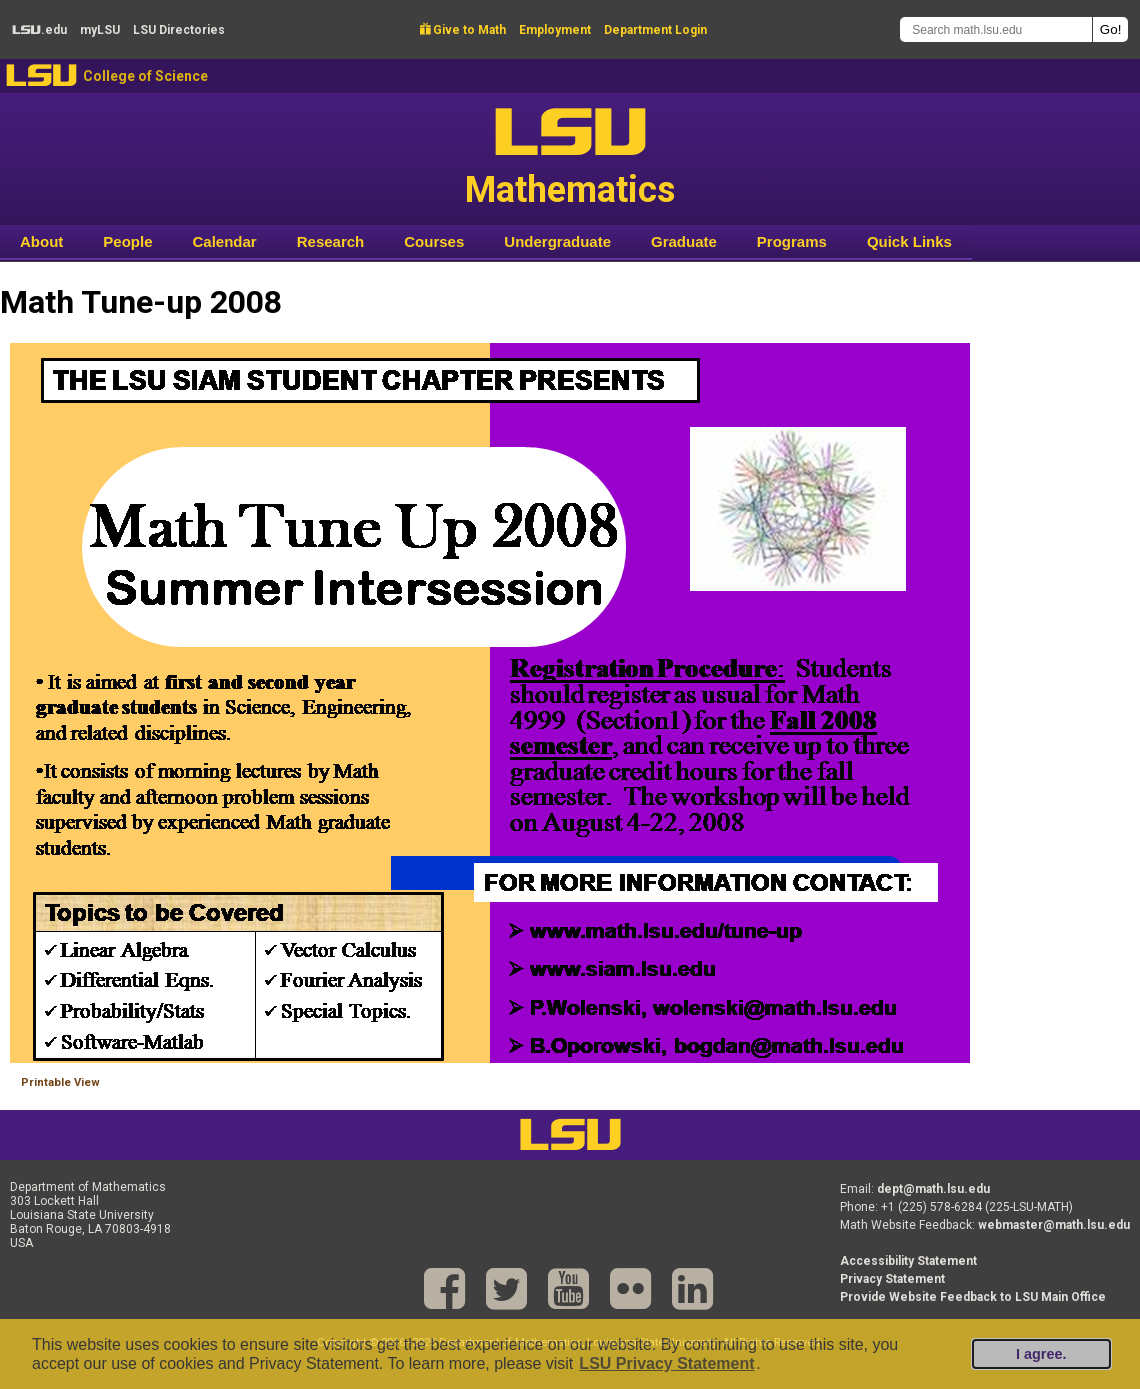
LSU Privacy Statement (666, 1363)
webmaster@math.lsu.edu (1054, 1225)
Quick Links (909, 241)
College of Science (145, 76)
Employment (555, 30)
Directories (179, 30)
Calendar (225, 241)
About (41, 241)
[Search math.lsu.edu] (996, 29)
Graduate (684, 241)
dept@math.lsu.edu (933, 1189)
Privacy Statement (892, 1279)
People (127, 241)
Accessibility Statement (908, 1261)
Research (331, 241)
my (100, 30)
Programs (792, 241)
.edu (39, 30)
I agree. (1041, 1354)
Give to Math (463, 30)
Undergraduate (557, 241)
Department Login (655, 30)
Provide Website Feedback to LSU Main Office (973, 1297)
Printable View (60, 1082)
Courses (434, 241)
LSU (41, 75)
